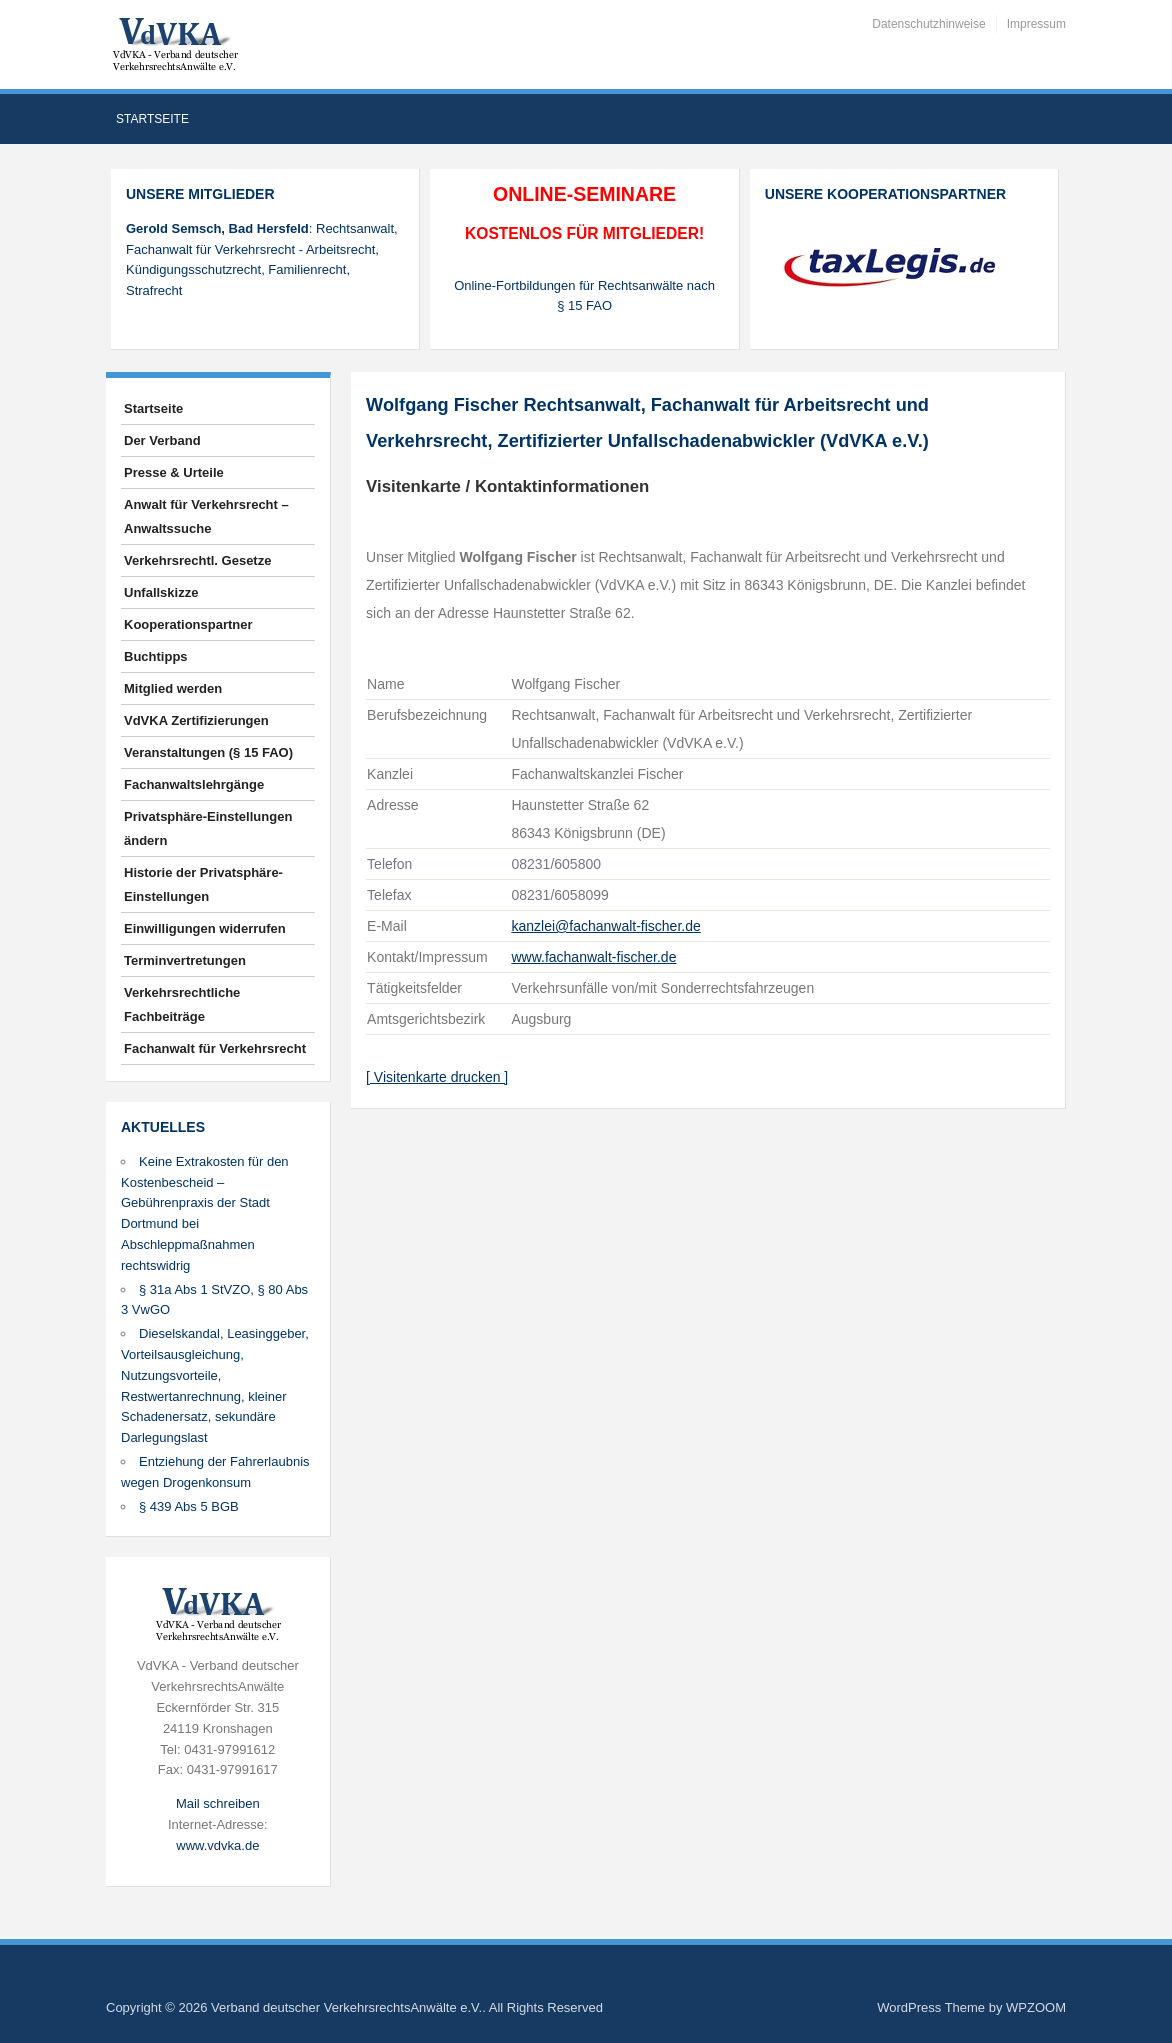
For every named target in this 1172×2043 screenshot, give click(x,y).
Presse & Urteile (174, 472)
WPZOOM (1036, 2007)
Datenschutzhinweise (928, 24)
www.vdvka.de (217, 1845)
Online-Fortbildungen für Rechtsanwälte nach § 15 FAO (584, 296)
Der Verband (162, 440)
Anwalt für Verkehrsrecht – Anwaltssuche (206, 516)
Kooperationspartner (188, 624)
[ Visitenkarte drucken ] (437, 1077)
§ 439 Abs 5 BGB (189, 1506)
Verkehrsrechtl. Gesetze (197, 560)
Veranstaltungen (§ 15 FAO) (208, 752)
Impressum (1036, 24)
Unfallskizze (161, 592)
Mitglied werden (173, 688)
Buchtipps (156, 656)
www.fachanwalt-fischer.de (593, 957)
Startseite (152, 119)
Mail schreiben (218, 1803)
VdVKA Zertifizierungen (196, 720)
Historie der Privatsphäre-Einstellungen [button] (203, 884)
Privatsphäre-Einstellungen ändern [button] (208, 828)
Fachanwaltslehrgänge (194, 784)
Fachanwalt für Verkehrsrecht (215, 1048)
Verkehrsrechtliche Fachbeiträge (182, 1004)
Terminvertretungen (185, 960)
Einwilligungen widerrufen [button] (205, 928)
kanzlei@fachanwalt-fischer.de (605, 926)
